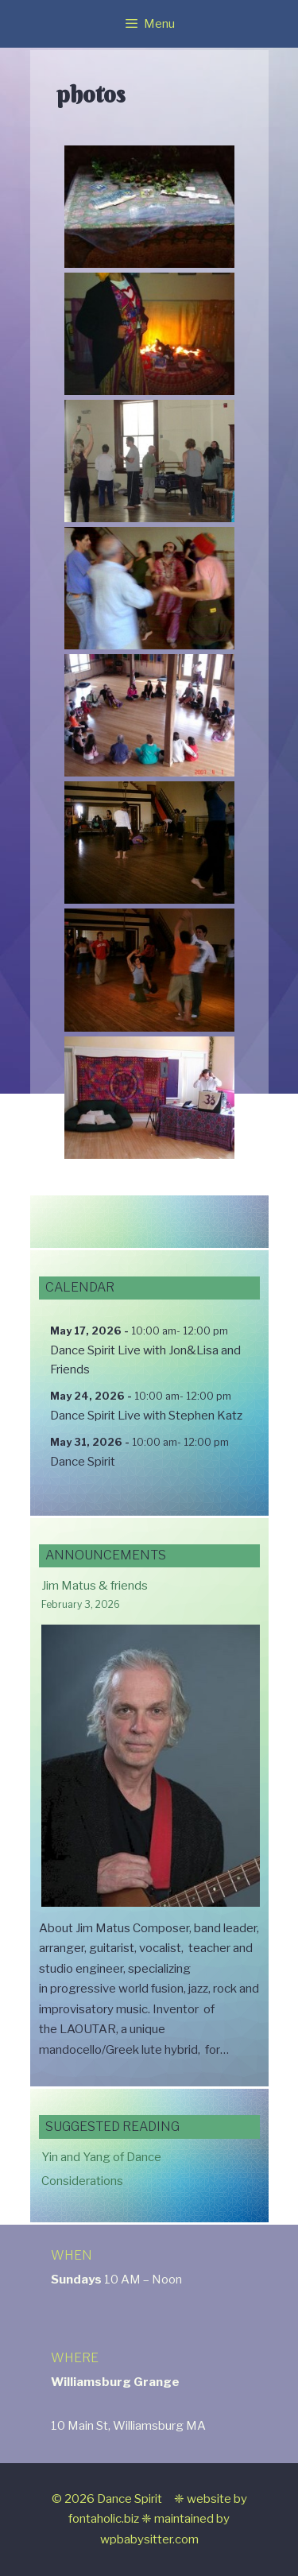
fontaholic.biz (103, 2519)
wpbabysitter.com (149, 2539)
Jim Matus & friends (94, 1586)
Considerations (82, 2181)
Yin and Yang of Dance (101, 2157)
